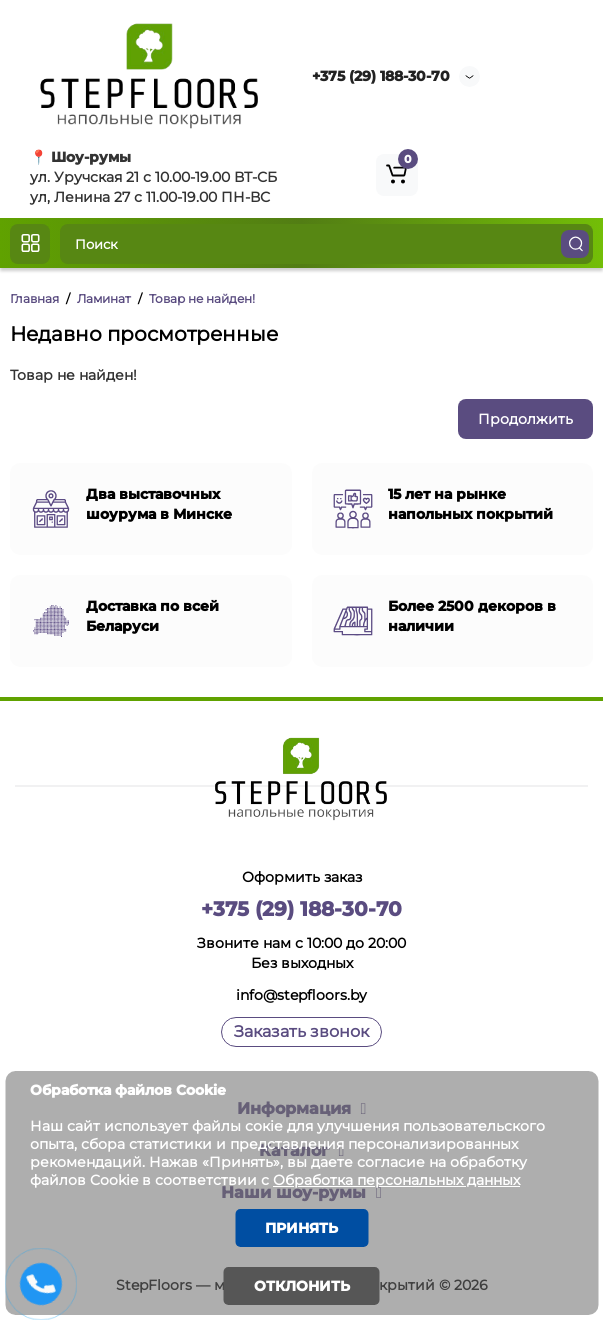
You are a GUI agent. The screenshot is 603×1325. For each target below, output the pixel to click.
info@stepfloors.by (301, 995)
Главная (34, 298)
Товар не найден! (202, 298)
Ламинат (104, 298)
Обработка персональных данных (396, 1180)
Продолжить (525, 419)
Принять (301, 1228)
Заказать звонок (301, 1031)
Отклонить (302, 1286)
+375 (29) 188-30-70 (381, 76)
